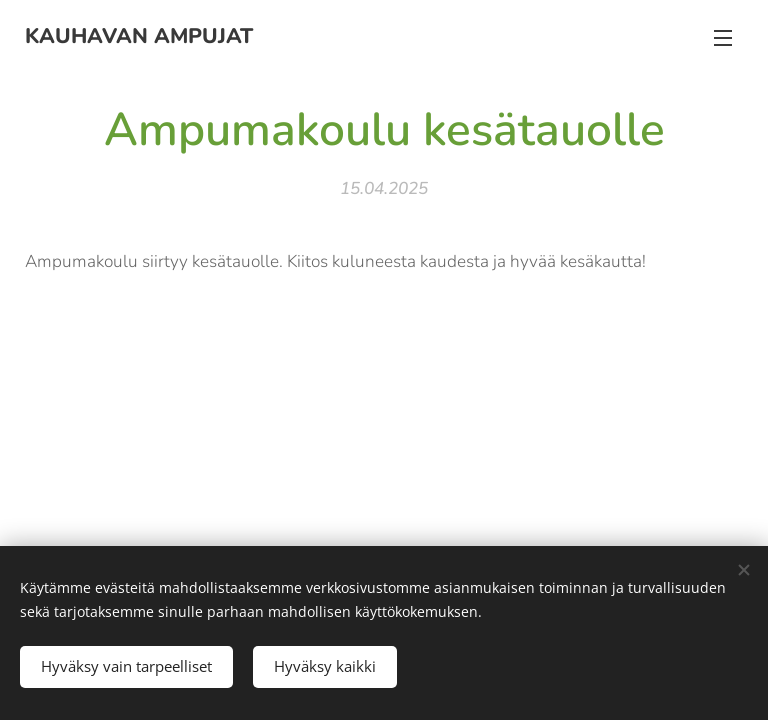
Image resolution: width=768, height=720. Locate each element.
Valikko (723, 38)
